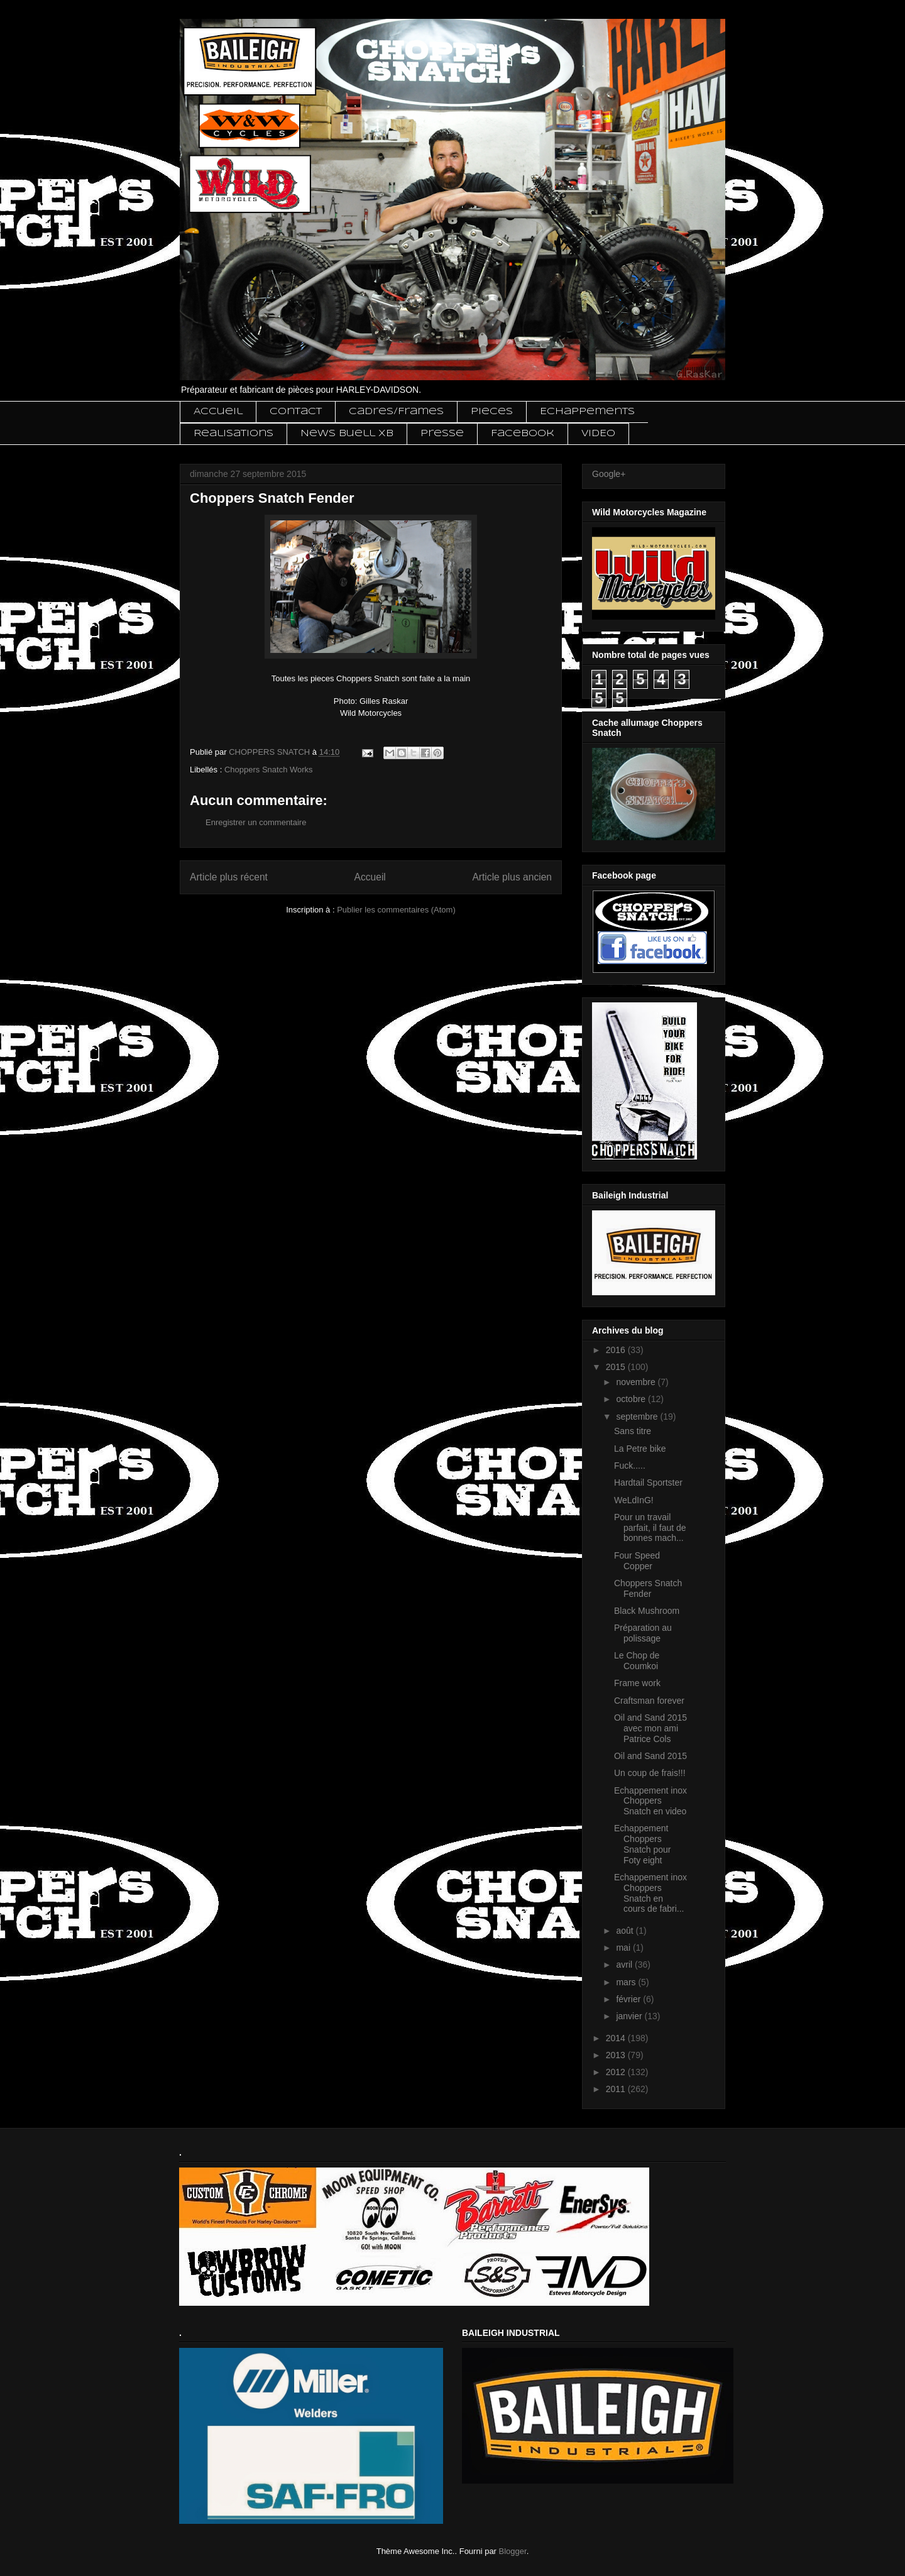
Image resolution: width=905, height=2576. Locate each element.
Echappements (587, 411)
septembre (638, 1416)
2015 (617, 1367)
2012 (617, 2072)
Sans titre (632, 1431)
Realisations (233, 433)
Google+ (608, 474)
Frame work (637, 1683)
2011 (617, 2089)
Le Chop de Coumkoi (636, 1660)
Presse (442, 433)
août (625, 1931)
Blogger (513, 2551)
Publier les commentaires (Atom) (396, 909)
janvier (630, 2016)
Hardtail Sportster (648, 1482)
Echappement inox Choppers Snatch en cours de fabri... (650, 1893)
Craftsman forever (649, 1701)
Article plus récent (229, 877)
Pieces (492, 411)
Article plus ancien (512, 877)
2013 (617, 2055)
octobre (632, 1399)
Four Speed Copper (637, 1560)
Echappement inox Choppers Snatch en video (650, 1801)
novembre (636, 1382)
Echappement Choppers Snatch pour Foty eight (642, 1844)
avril (625, 1964)
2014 (617, 2038)
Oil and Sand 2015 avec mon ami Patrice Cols (650, 1728)
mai (624, 1948)
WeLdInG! (634, 1500)
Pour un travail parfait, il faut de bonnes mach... (650, 1527)
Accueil (218, 411)
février (629, 1999)
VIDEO (598, 433)
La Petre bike (640, 1449)
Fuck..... (629, 1466)
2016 (617, 1350)
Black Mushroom (646, 1611)
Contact (296, 411)
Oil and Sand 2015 (650, 1756)
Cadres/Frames (396, 411)
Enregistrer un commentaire (256, 822)
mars (627, 1982)
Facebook (522, 433)
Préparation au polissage (643, 1633)
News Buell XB (346, 433)
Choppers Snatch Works (268, 769)
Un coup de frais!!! (650, 1773)
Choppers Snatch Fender (648, 1588)
